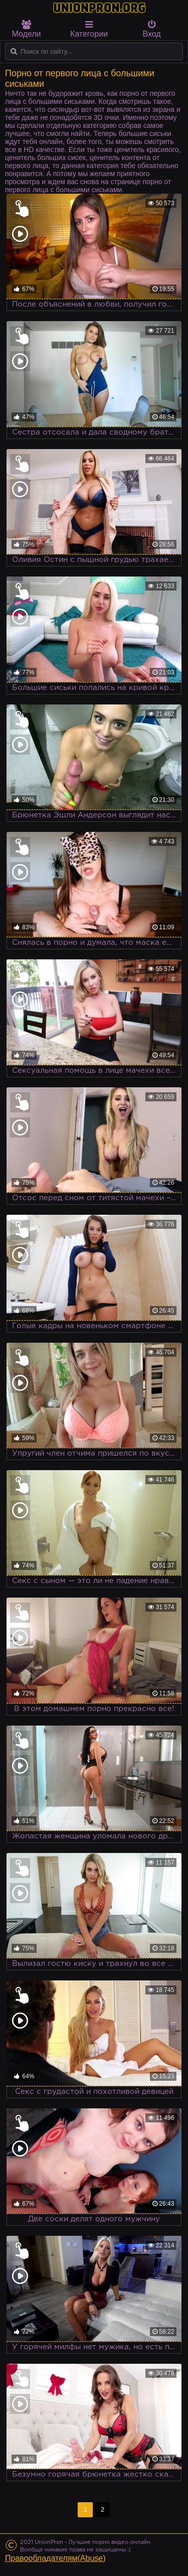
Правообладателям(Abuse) (55, 2558)
